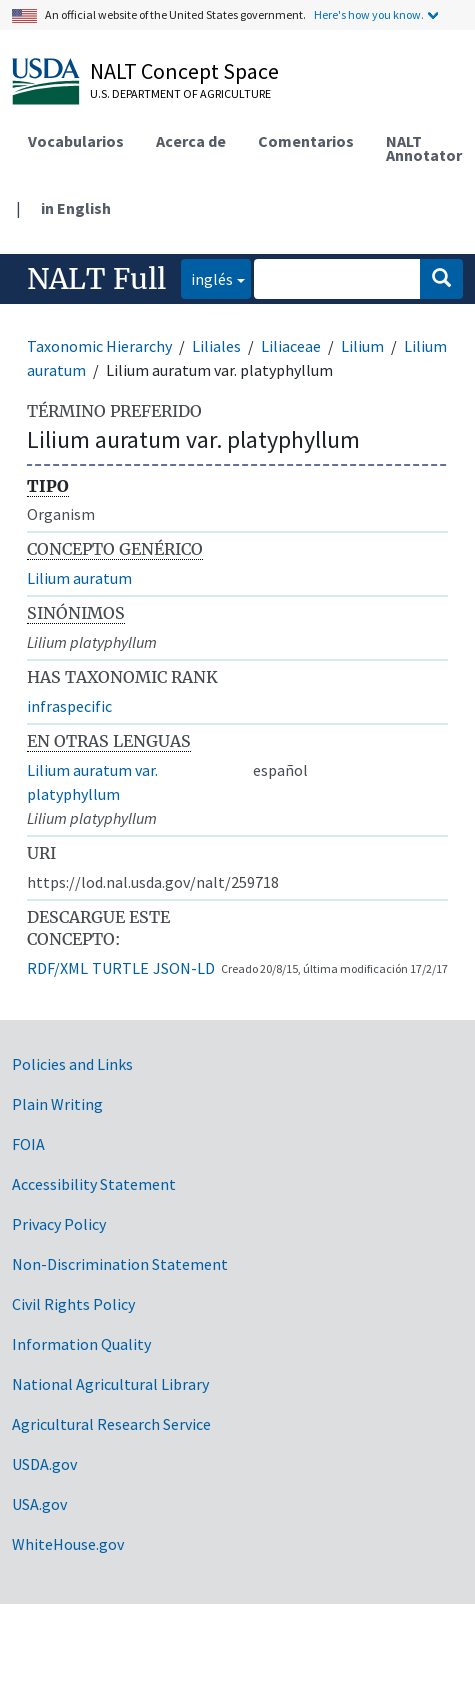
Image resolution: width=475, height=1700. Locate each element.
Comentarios (306, 141)
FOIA (28, 1144)
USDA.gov (44, 1464)
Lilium (362, 346)
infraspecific (69, 706)
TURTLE (120, 968)
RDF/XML (57, 968)
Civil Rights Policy (73, 1304)
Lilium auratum (79, 578)
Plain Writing (57, 1104)
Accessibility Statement (94, 1184)
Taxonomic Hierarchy (99, 346)
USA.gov (39, 1504)
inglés (207, 277)
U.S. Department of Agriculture (180, 93)
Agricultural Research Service (111, 1424)
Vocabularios (76, 141)
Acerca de (191, 141)
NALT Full (96, 279)
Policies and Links (72, 1064)
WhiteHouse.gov (68, 1544)
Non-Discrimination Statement (120, 1264)
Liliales (216, 346)
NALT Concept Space (184, 71)
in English (76, 208)
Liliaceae (291, 346)
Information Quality (81, 1344)
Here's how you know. (369, 14)
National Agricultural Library (110, 1384)
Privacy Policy (59, 1224)
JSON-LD (184, 968)
